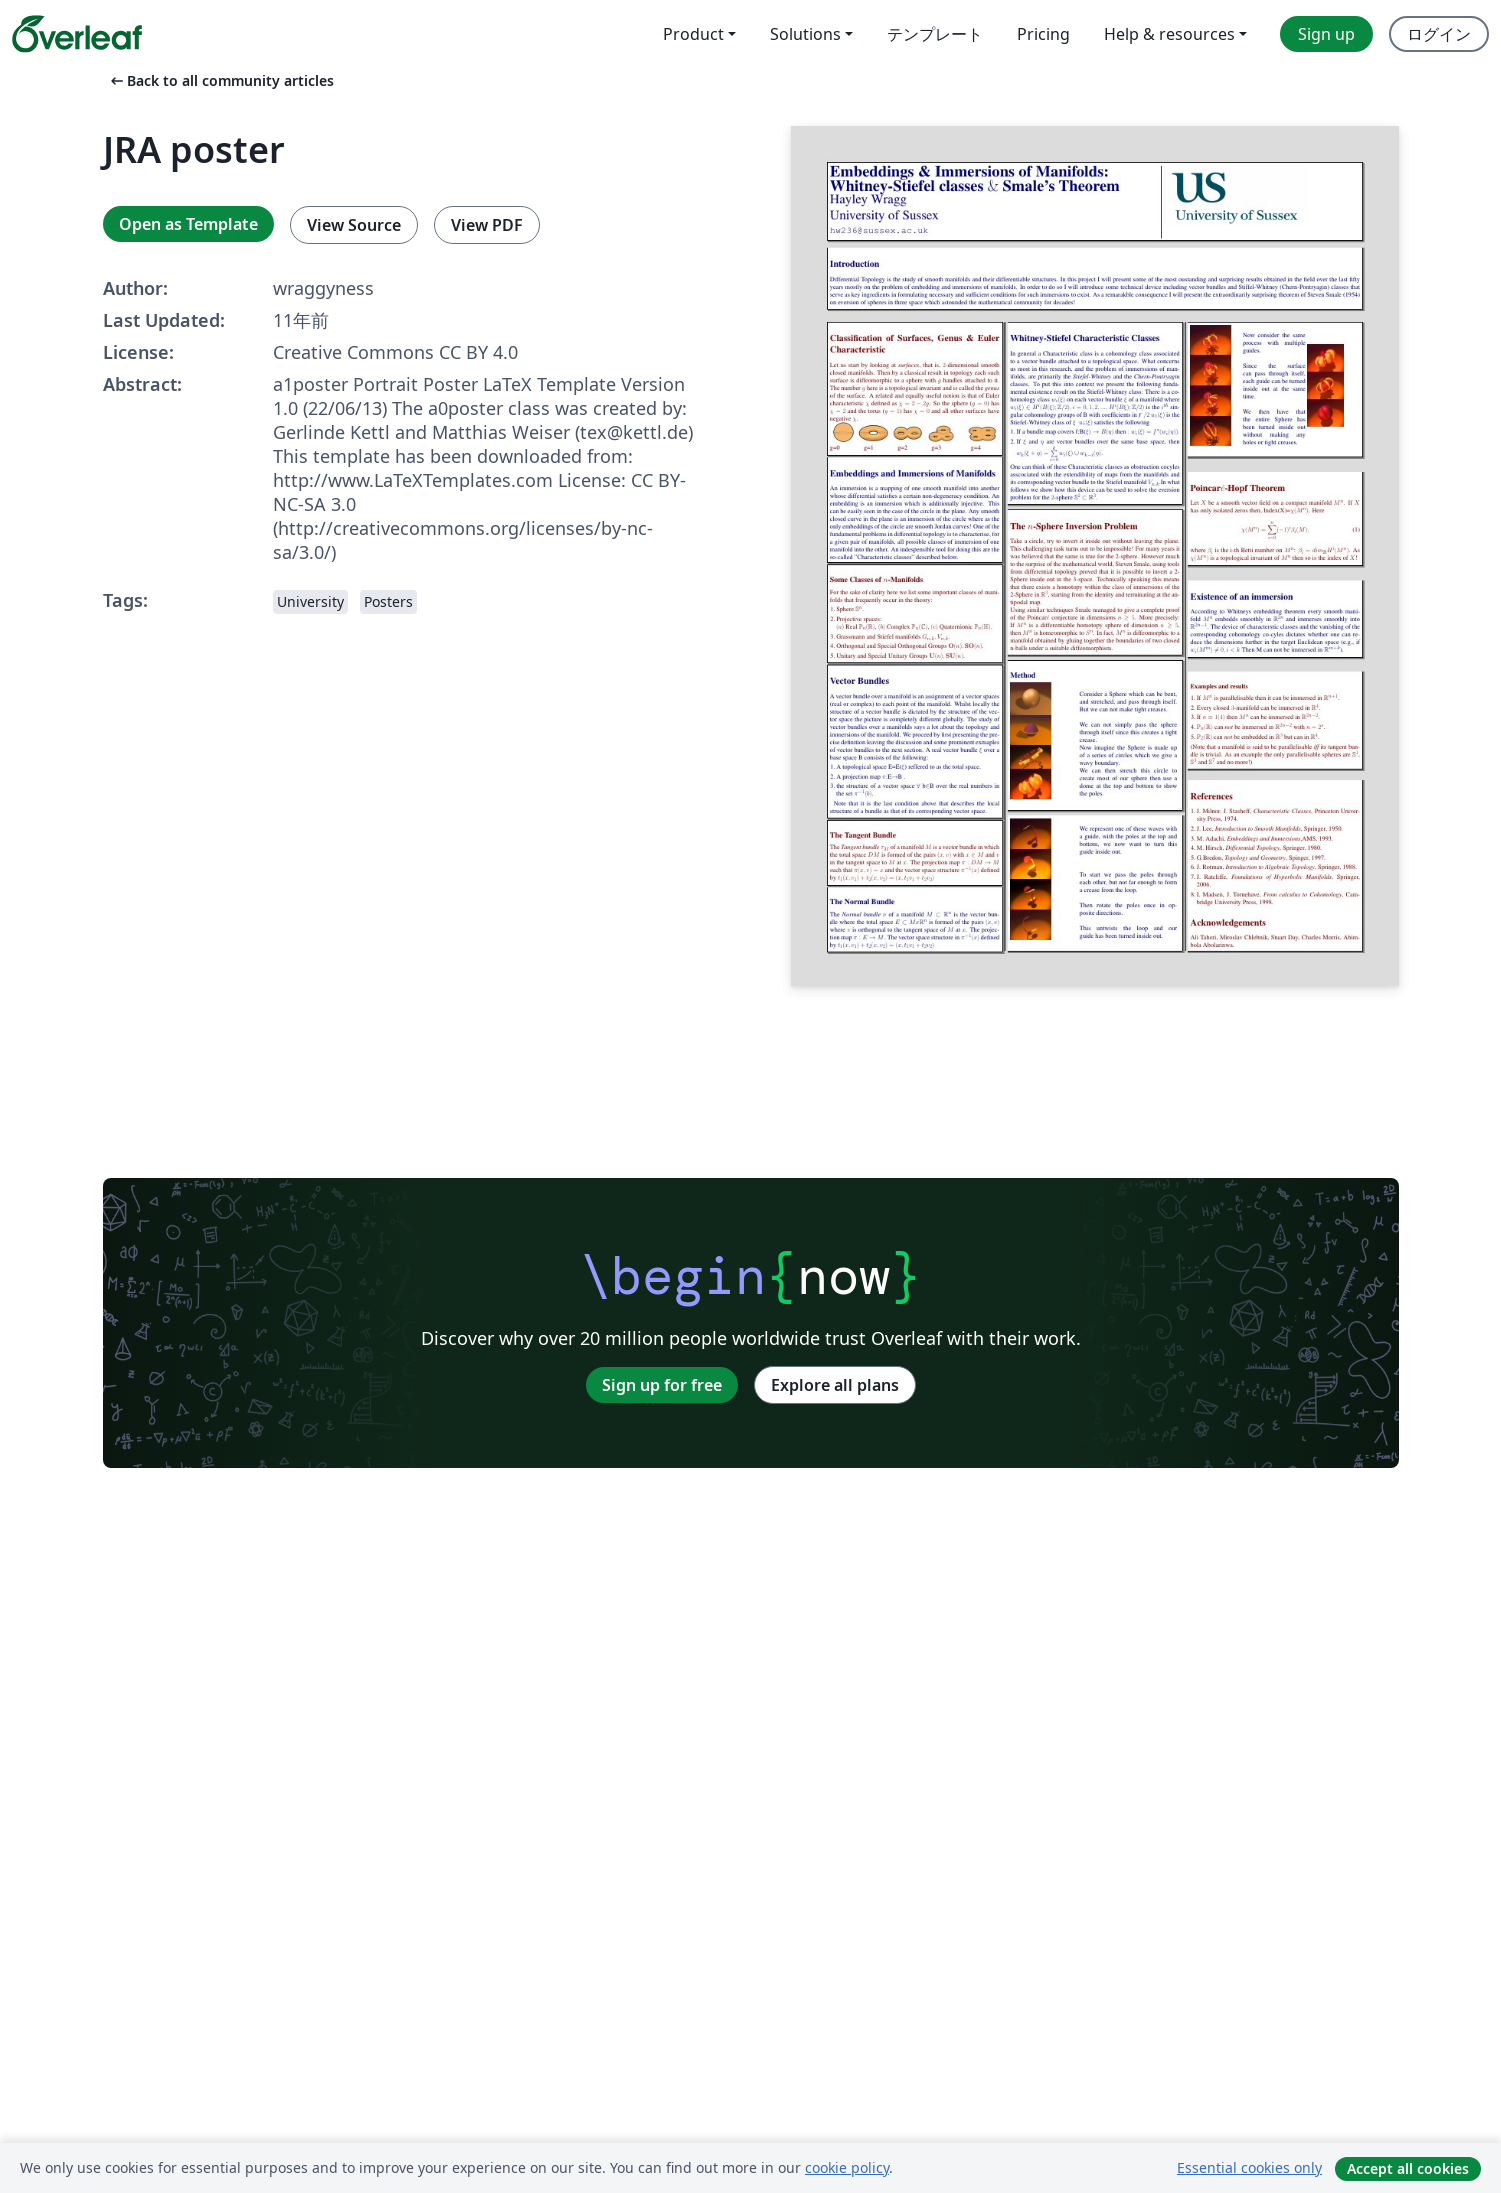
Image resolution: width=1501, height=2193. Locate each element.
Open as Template (188, 224)
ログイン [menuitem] (1439, 34)
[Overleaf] (77, 34)
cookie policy (847, 2167)
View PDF (487, 225)
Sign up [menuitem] (1326, 34)
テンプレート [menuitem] (935, 34)
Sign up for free (662, 1385)
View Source (354, 225)
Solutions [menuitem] (805, 34)
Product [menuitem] (693, 34)
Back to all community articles (220, 80)
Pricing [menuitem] (1043, 34)
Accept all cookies (1408, 2168)
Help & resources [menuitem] (1169, 34)
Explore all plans (835, 1385)
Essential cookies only (1249, 2167)
